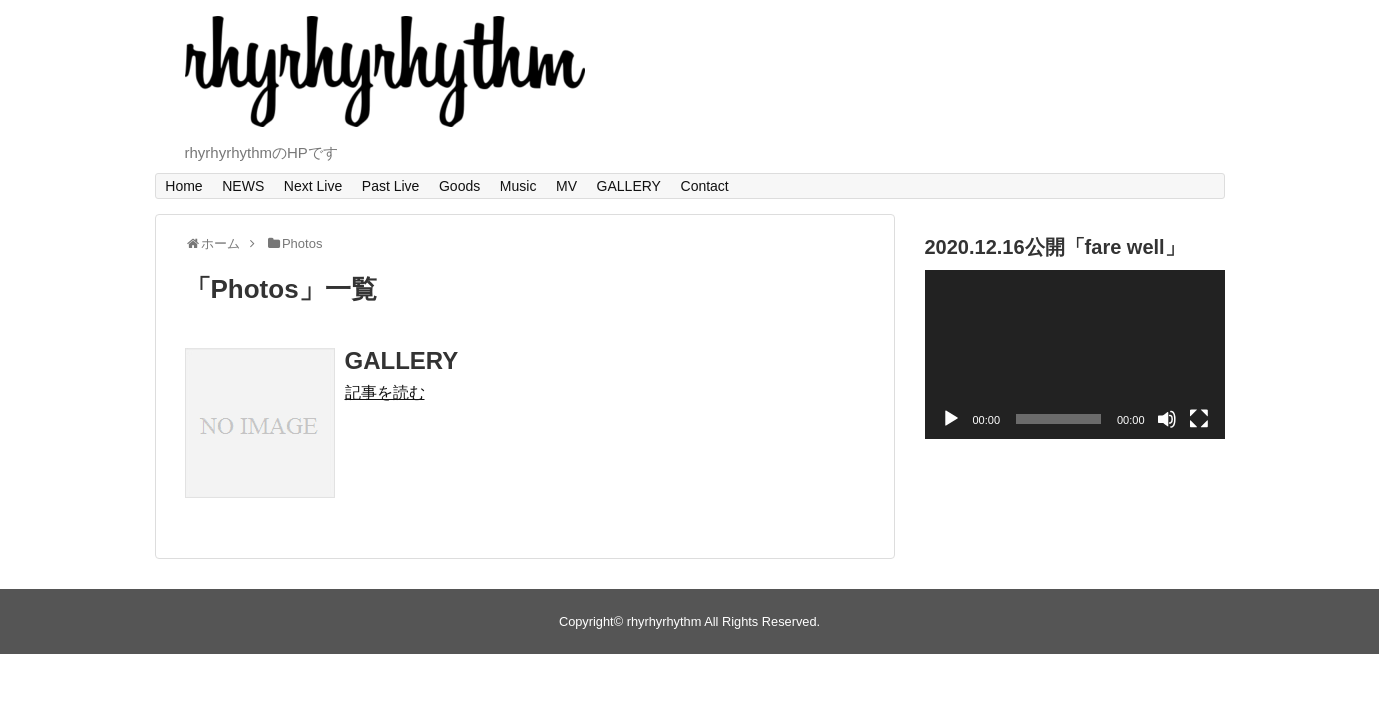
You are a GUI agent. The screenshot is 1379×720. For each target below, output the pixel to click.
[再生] (951, 419)
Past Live (391, 186)
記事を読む (385, 392)
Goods (459, 186)
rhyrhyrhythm (664, 621)
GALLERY (629, 186)
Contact (705, 186)
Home (183, 186)
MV (566, 186)
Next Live (313, 186)
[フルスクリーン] (1199, 419)
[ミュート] (1167, 419)
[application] (1075, 354)
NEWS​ (243, 186)
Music (518, 186)
